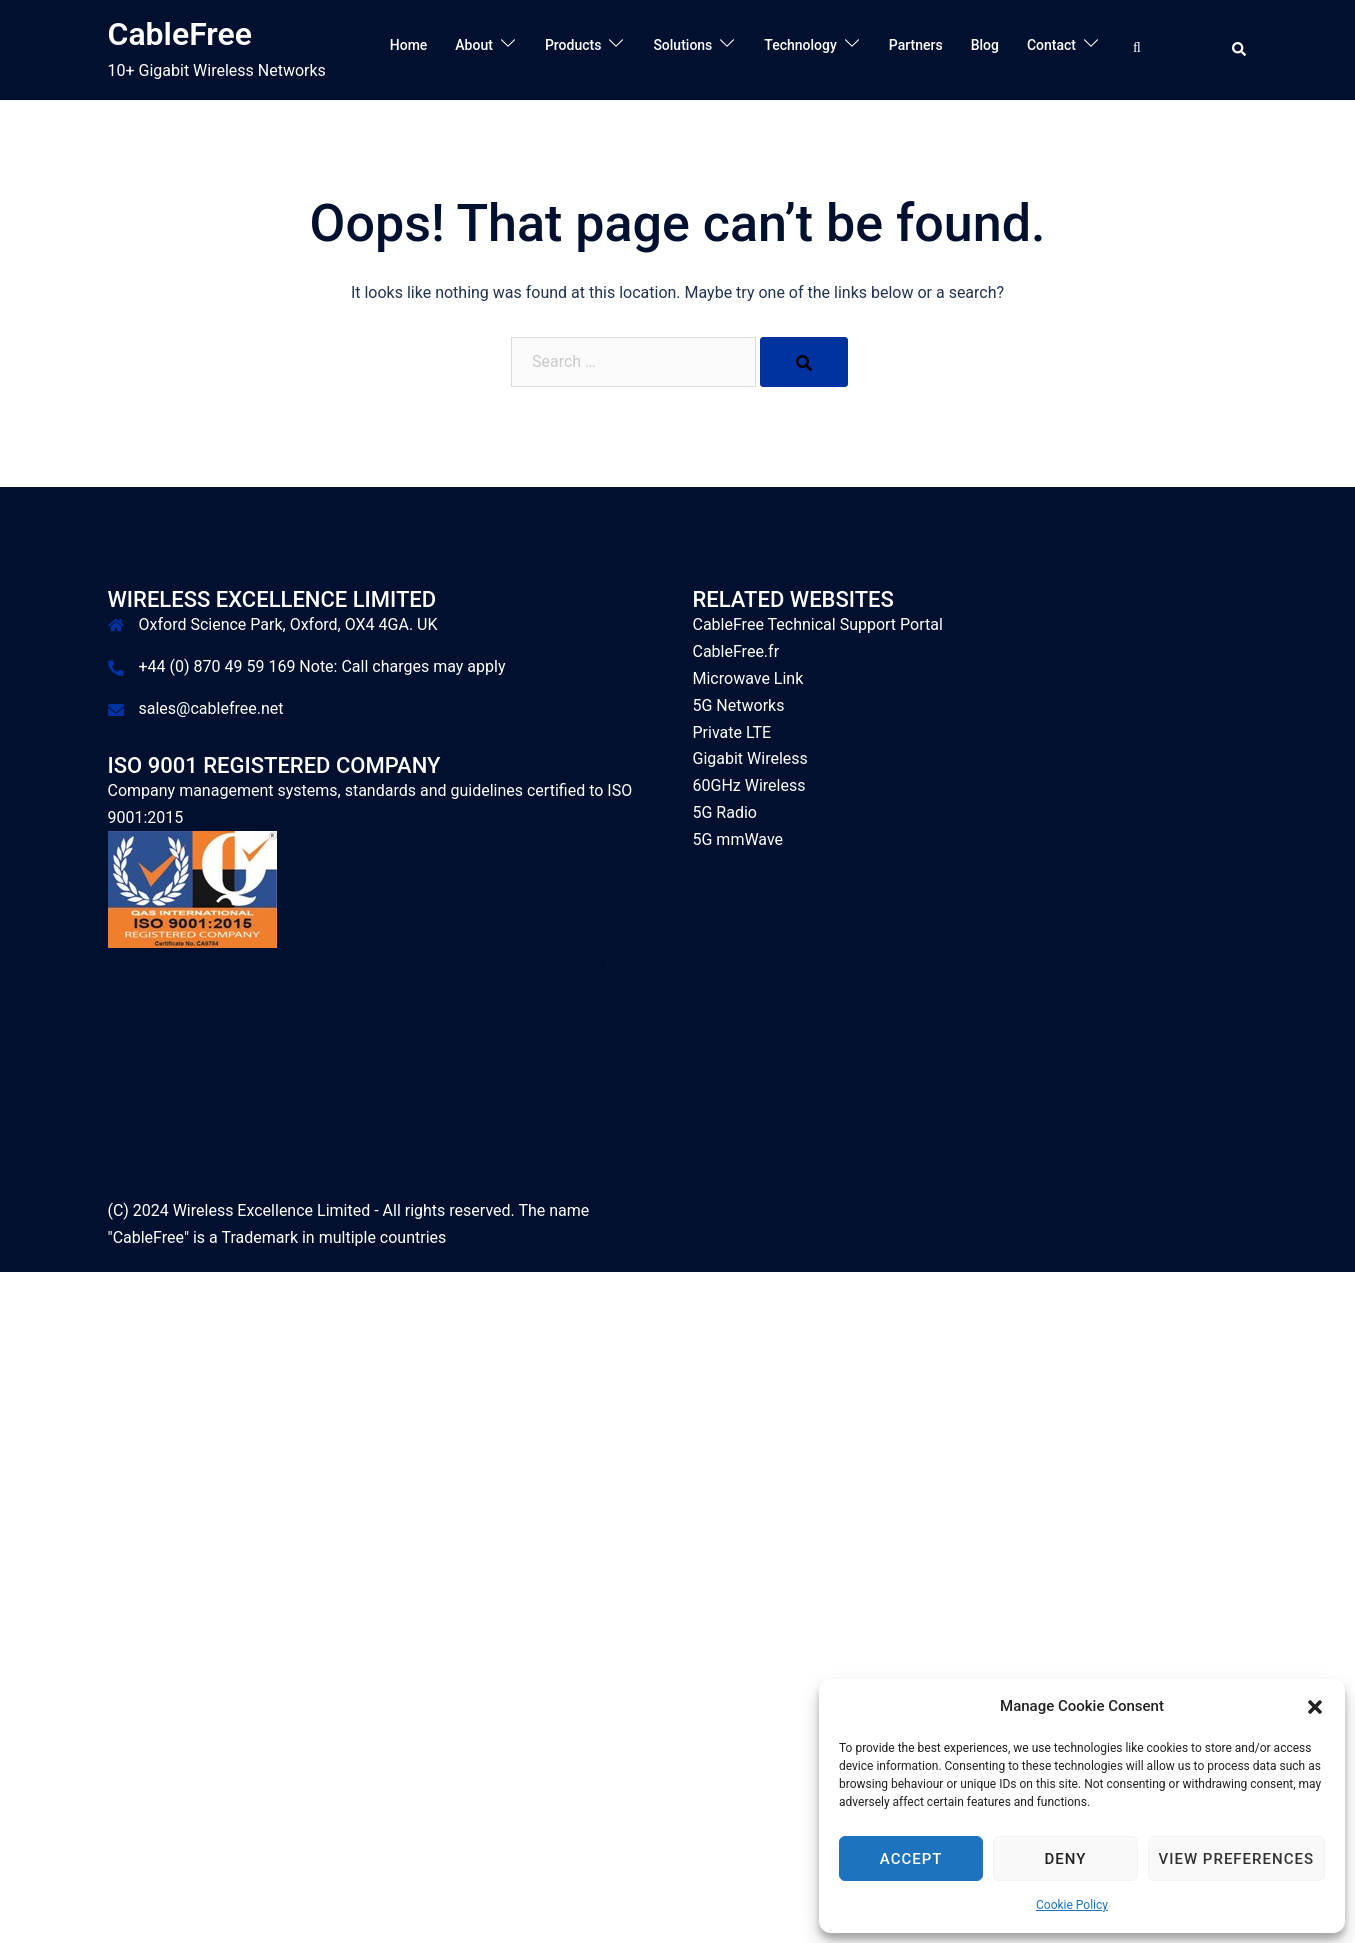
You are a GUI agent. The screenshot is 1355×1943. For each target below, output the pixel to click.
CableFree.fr (736, 651)
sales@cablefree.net (211, 708)
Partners (916, 45)
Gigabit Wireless (750, 758)
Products (573, 45)
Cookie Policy (1072, 1905)
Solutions (682, 45)
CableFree (180, 34)
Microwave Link (748, 678)
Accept (911, 1859)
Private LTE (732, 732)
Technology (800, 45)
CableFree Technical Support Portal (818, 624)
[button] (1315, 1707)
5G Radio (725, 812)
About (474, 45)
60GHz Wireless (749, 785)
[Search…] (1141, 49)
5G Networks (739, 705)
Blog (985, 45)
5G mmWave (738, 839)
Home (409, 45)
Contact (1051, 45)
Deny (1065, 1859)
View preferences (1236, 1859)
